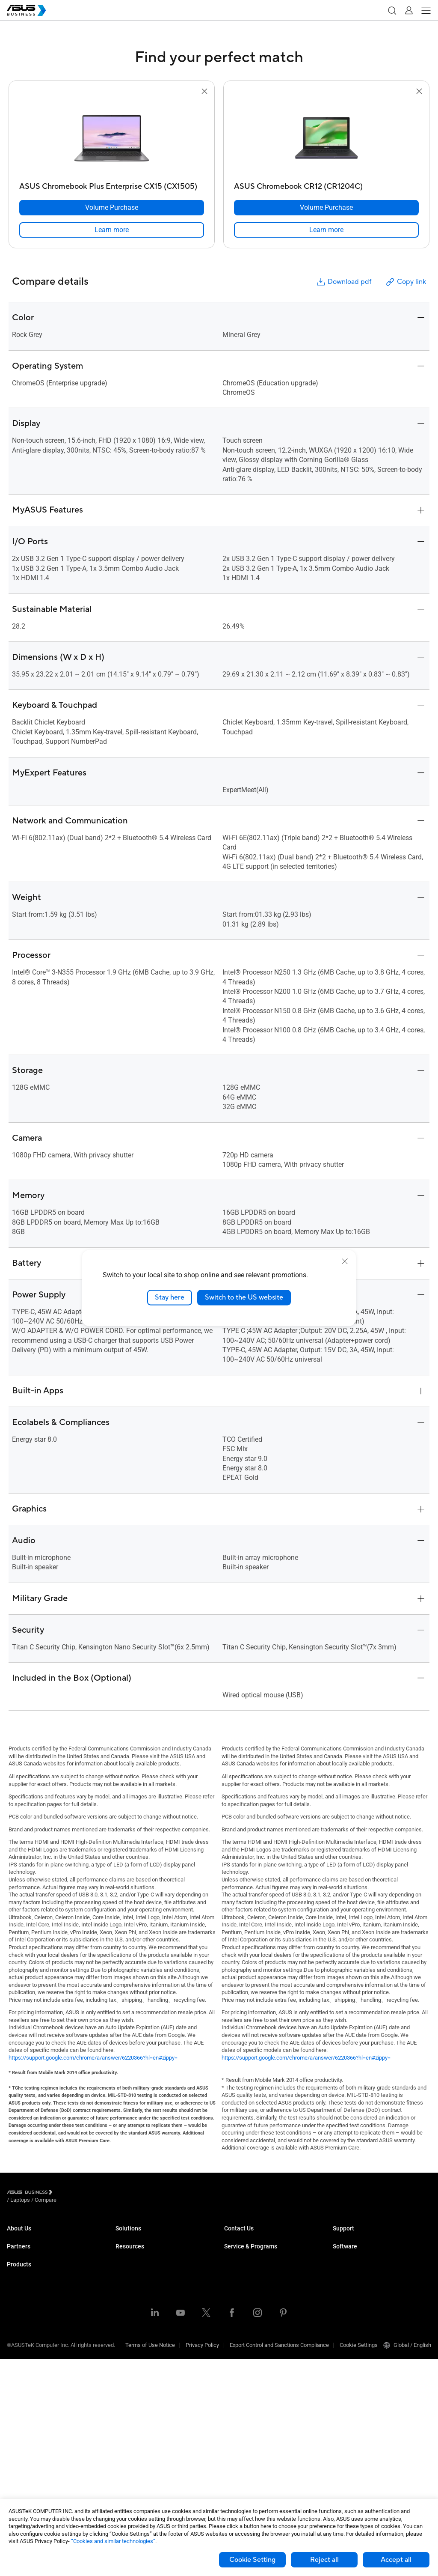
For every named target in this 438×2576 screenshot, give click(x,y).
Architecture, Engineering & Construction (164, 2313)
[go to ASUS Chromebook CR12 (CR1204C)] (326, 137)
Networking (21, 2430)
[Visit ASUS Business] (31, 2193)
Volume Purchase (245, 2236)
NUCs (14, 2340)
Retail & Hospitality (138, 2275)
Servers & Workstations (35, 2378)
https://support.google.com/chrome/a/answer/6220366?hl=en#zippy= (93, 2057)
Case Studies (131, 2423)
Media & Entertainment (142, 2326)
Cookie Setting (252, 2559)
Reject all (324, 2559)
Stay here (169, 1297)
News (122, 2448)
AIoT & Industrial (27, 2417)
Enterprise (127, 2249)
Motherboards (24, 2391)
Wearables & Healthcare (36, 2455)
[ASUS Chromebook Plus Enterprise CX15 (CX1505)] (111, 184)
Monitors (17, 2352)
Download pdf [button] (343, 282)
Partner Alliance (26, 2281)
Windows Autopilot (355, 2307)
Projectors (19, 2365)
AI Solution (128, 2364)
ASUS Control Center (357, 2281)
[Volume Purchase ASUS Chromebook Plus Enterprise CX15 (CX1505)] (111, 207)
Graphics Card (24, 2404)
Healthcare (128, 2287)
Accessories (22, 2481)
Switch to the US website (244, 1297)
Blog (120, 2436)
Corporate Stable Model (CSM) (260, 2294)
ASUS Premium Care (248, 2281)
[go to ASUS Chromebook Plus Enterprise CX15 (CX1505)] (111, 137)
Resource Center (135, 2410)
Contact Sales (241, 2249)
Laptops (17, 2314)
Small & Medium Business (147, 2236)
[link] (111, 230)
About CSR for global (31, 2249)
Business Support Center (363, 2236)
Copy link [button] (405, 282)
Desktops (18, 2327)
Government (130, 2352)
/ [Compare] (92, 2193)
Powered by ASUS (245, 2307)
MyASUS (343, 2269)
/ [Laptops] (67, 2193)
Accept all (396, 2559)
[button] (392, 10)
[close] (344, 1261)
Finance (125, 2339)
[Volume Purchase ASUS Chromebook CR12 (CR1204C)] (326, 207)
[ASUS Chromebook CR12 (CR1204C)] (326, 184)
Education (127, 2262)
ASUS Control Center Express (367, 2294)
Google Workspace (138, 2377)
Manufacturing (133, 2300)
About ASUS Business (33, 2236)
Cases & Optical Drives (34, 2442)
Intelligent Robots (28, 2468)
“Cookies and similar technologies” (113, 2541)
